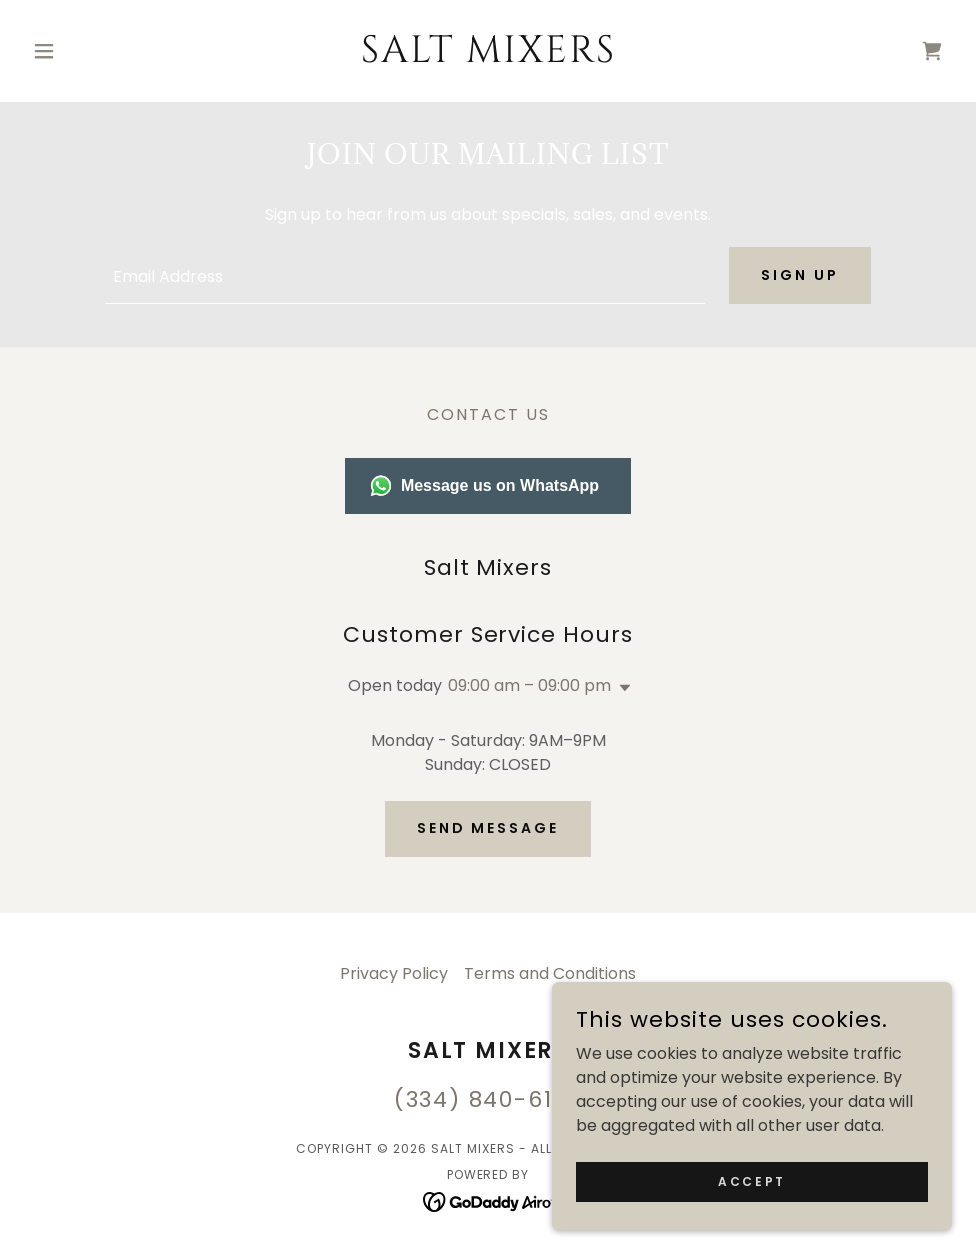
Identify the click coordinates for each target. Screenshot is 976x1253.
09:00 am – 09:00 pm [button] (529, 685)
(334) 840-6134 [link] (488, 1099)
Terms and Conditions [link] (550, 973)
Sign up (800, 275)
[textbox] (404, 275)
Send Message (488, 828)
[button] (93, 51)
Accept (751, 1180)
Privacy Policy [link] (394, 973)
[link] (488, 56)
